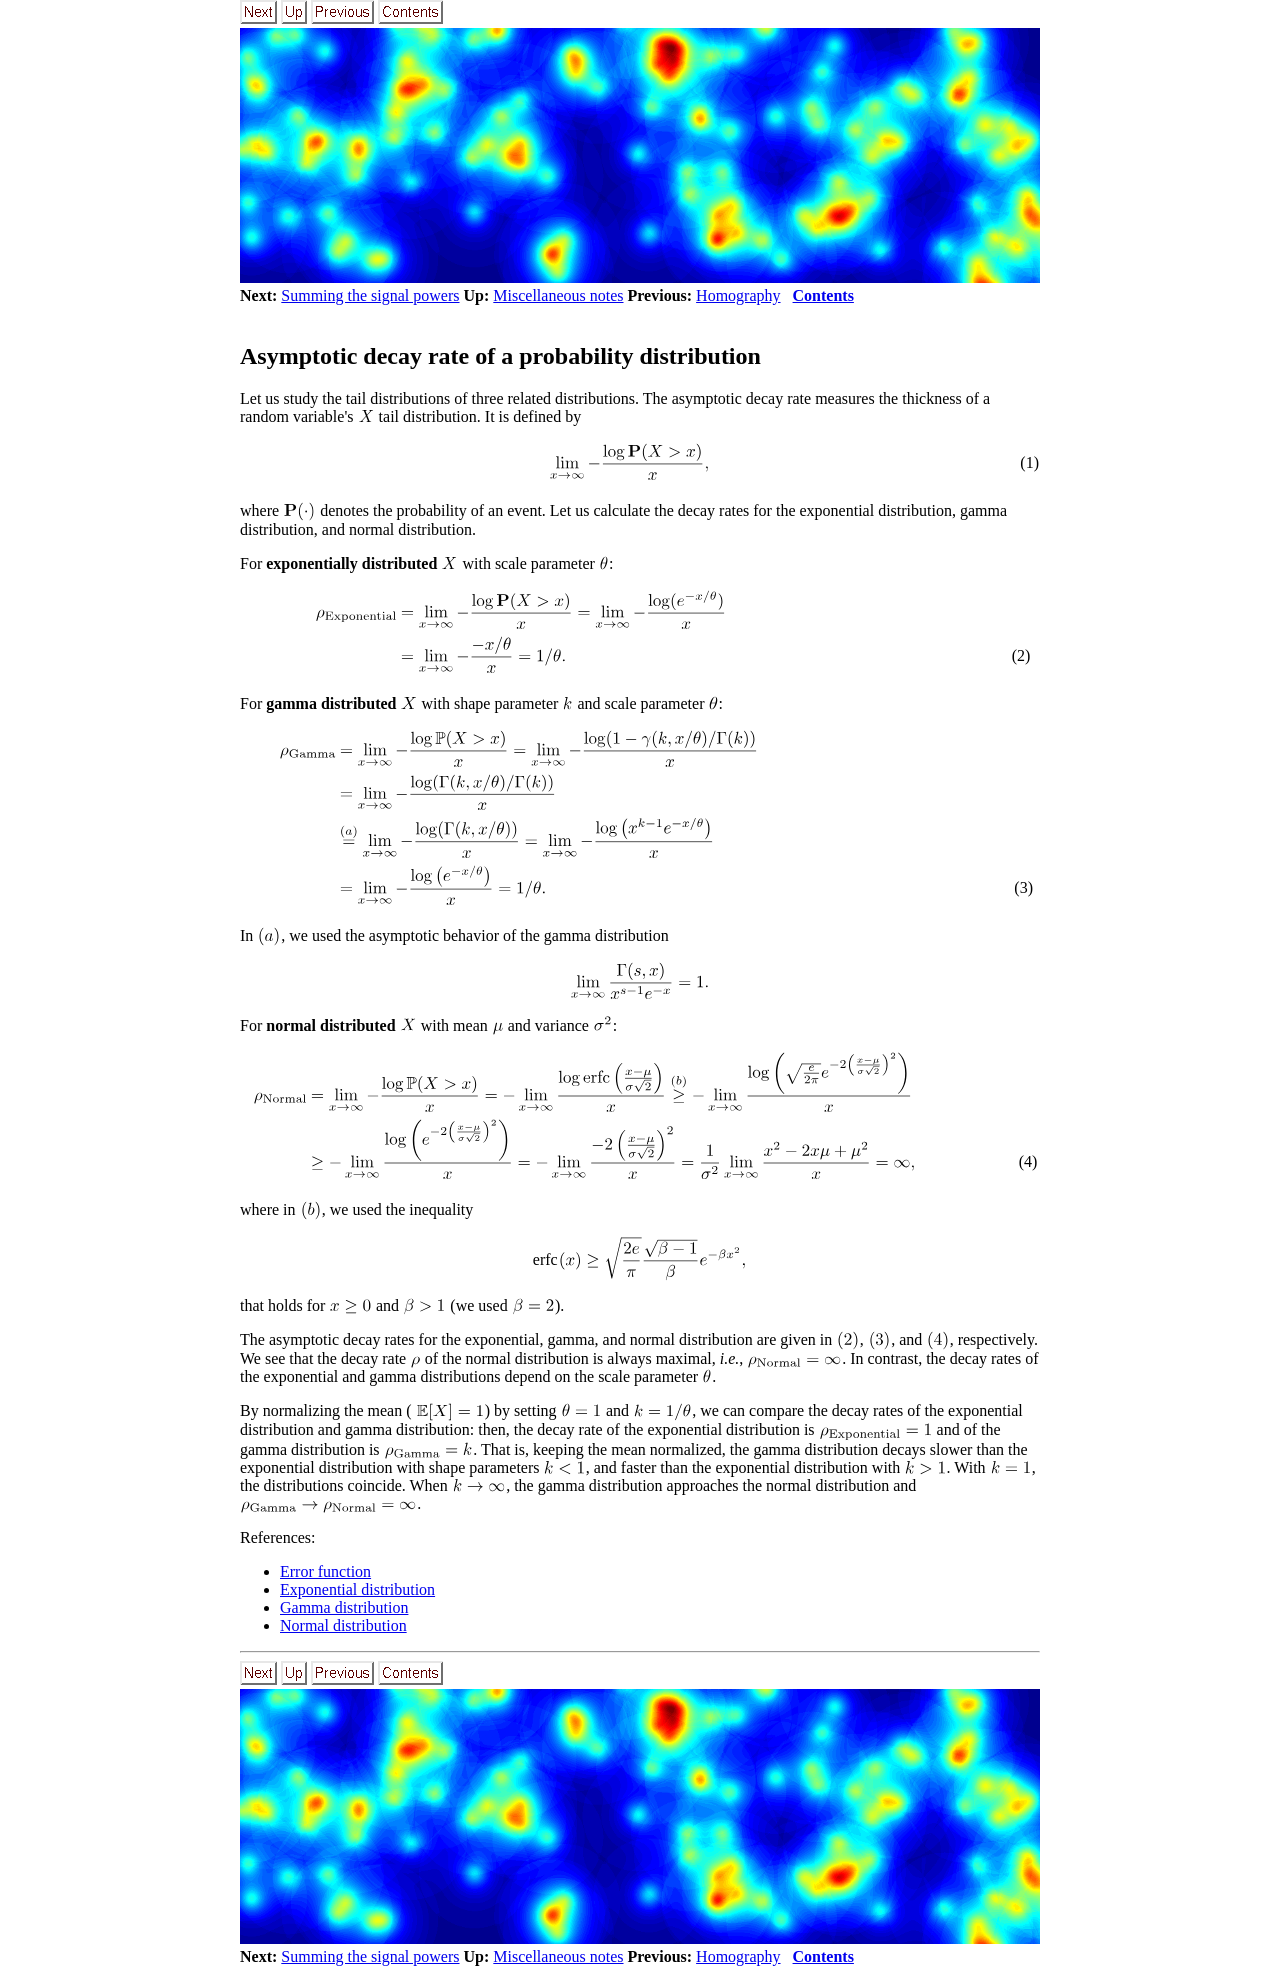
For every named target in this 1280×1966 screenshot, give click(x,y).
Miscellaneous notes (558, 295)
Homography (738, 295)
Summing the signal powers (370, 295)
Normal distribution (343, 1625)
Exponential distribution (357, 1589)
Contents (823, 295)
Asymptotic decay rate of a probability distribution (500, 356)
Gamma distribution (344, 1607)
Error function (325, 1571)
